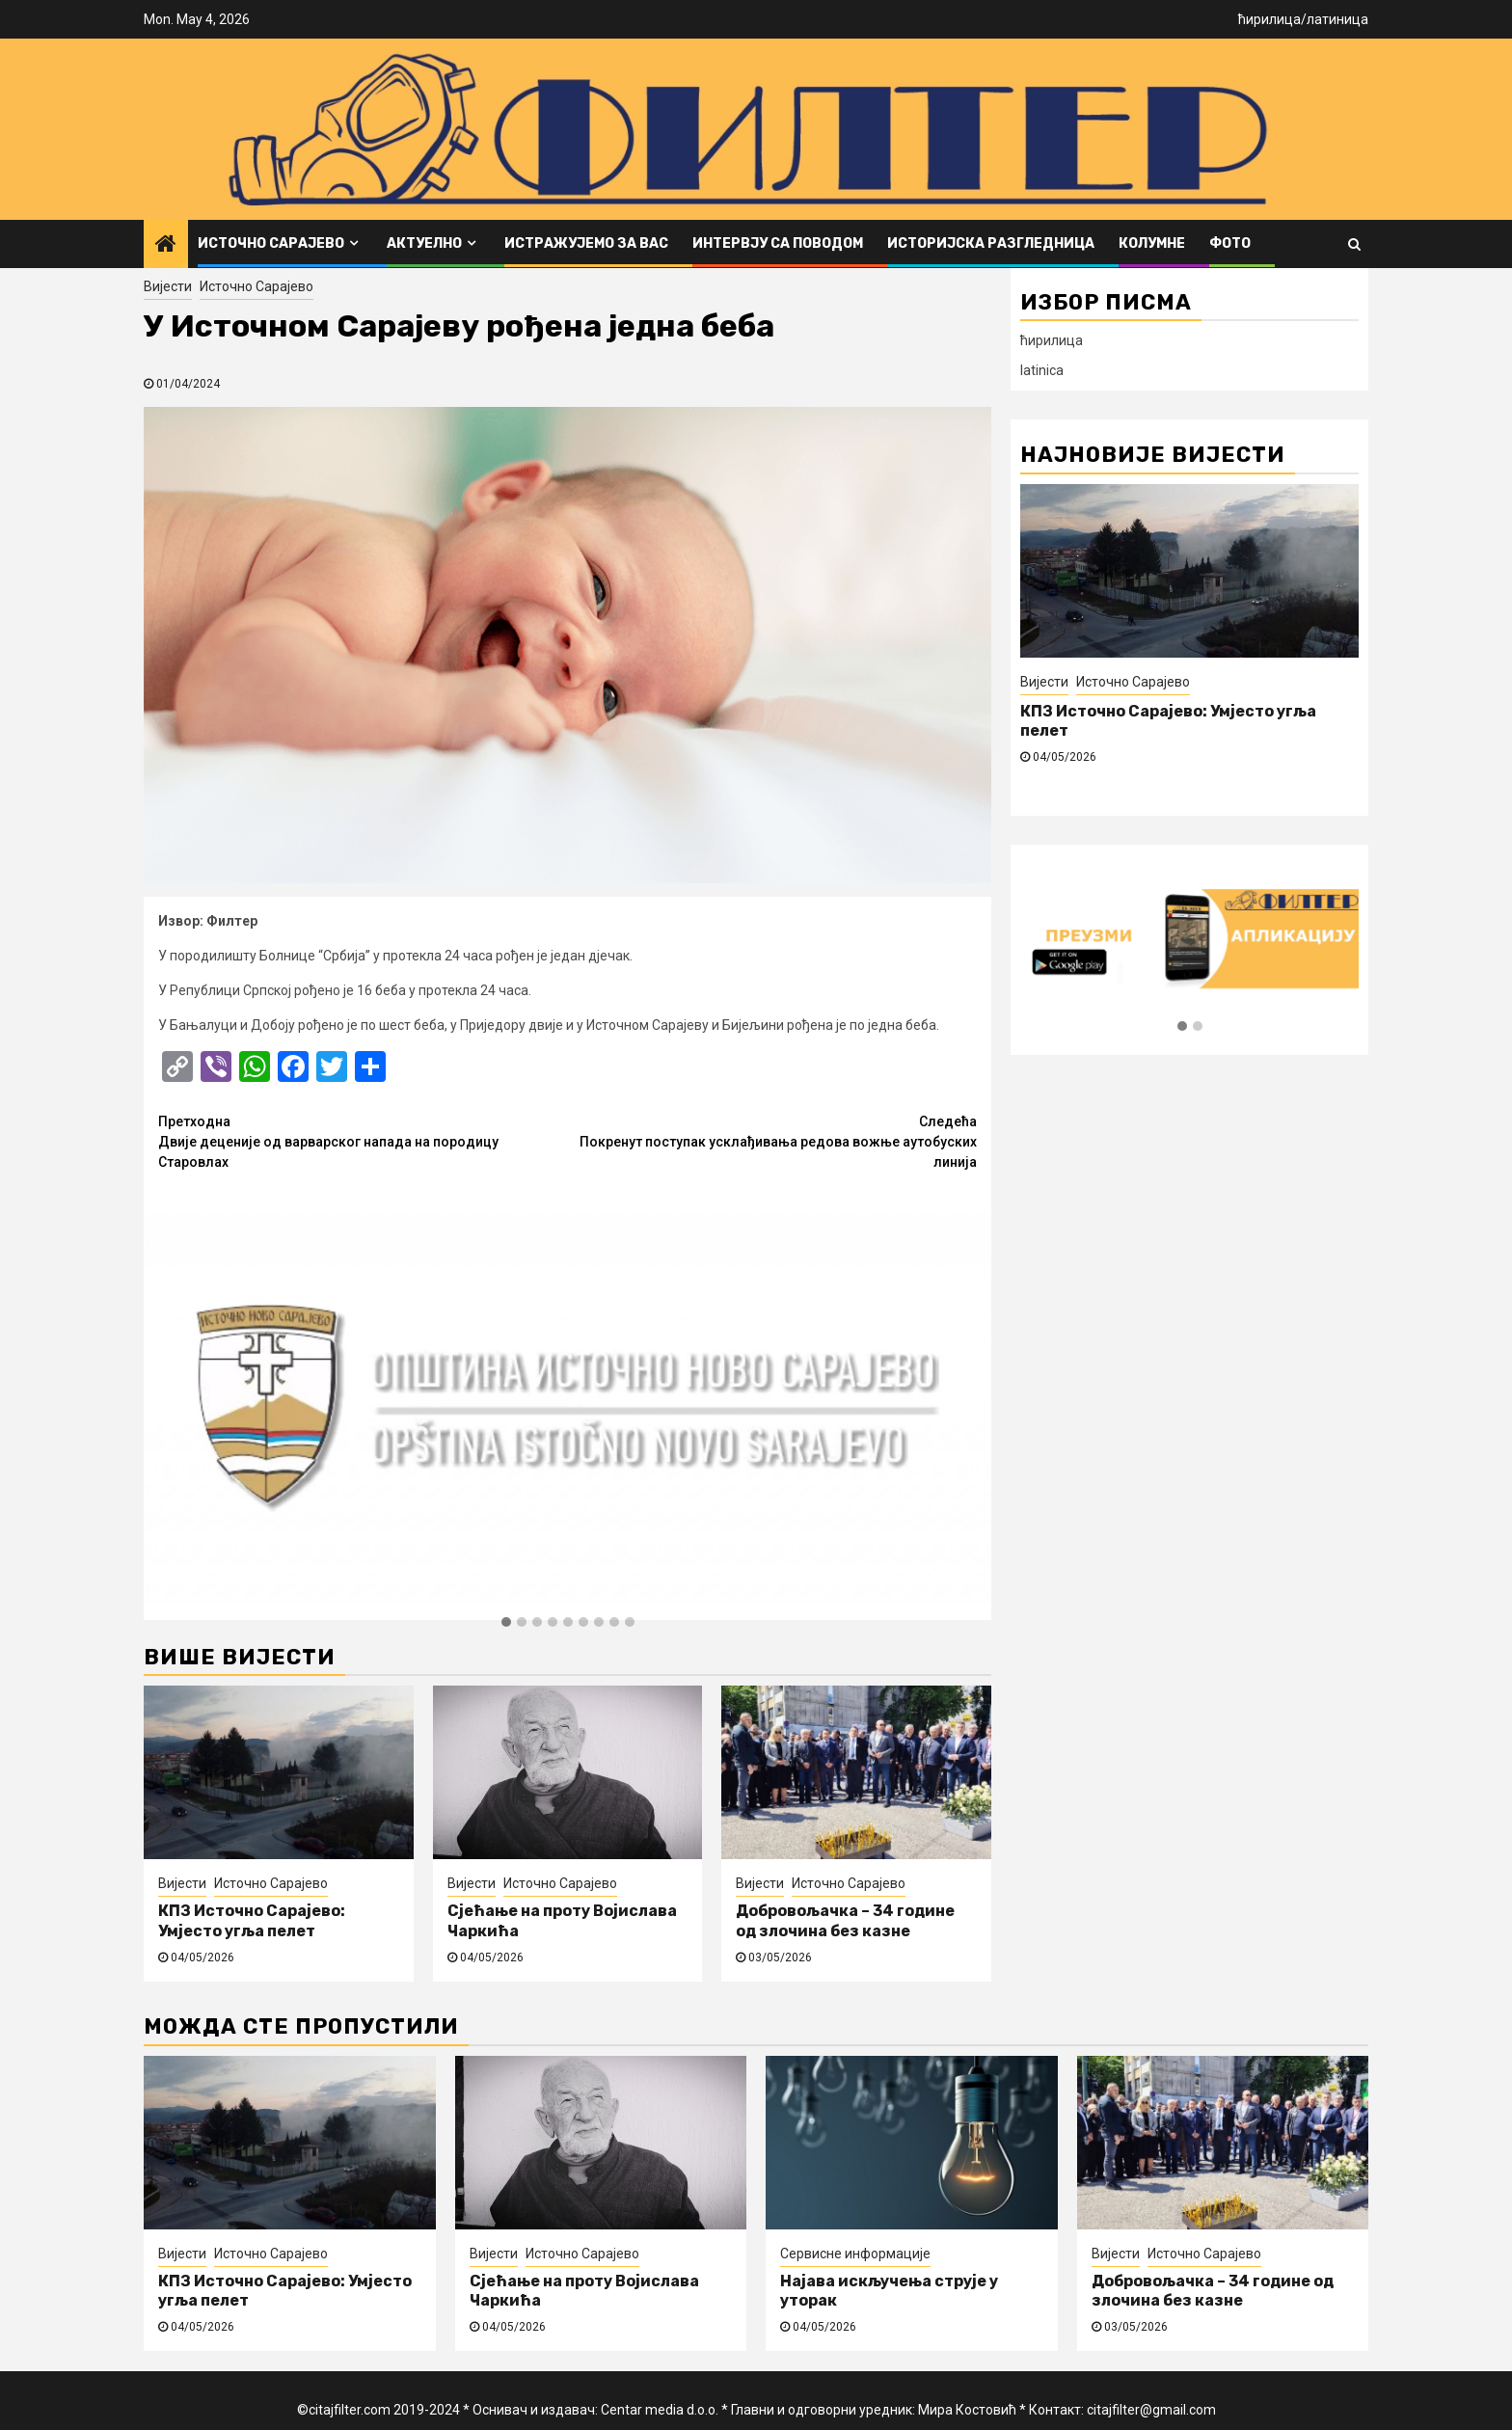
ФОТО (1230, 243)
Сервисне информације (855, 2253)
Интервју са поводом (777, 243)
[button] (506, 1623)
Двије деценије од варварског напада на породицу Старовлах (363, 1141)
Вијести (168, 286)
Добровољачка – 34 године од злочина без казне (845, 1921)
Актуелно (424, 243)
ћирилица (1269, 19)
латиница (1337, 19)
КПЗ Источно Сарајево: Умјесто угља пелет (251, 1921)
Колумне (1152, 243)
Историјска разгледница (990, 243)
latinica (1042, 370)
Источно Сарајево (271, 243)
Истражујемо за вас (586, 243)
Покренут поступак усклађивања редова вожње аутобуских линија (773, 1141)
